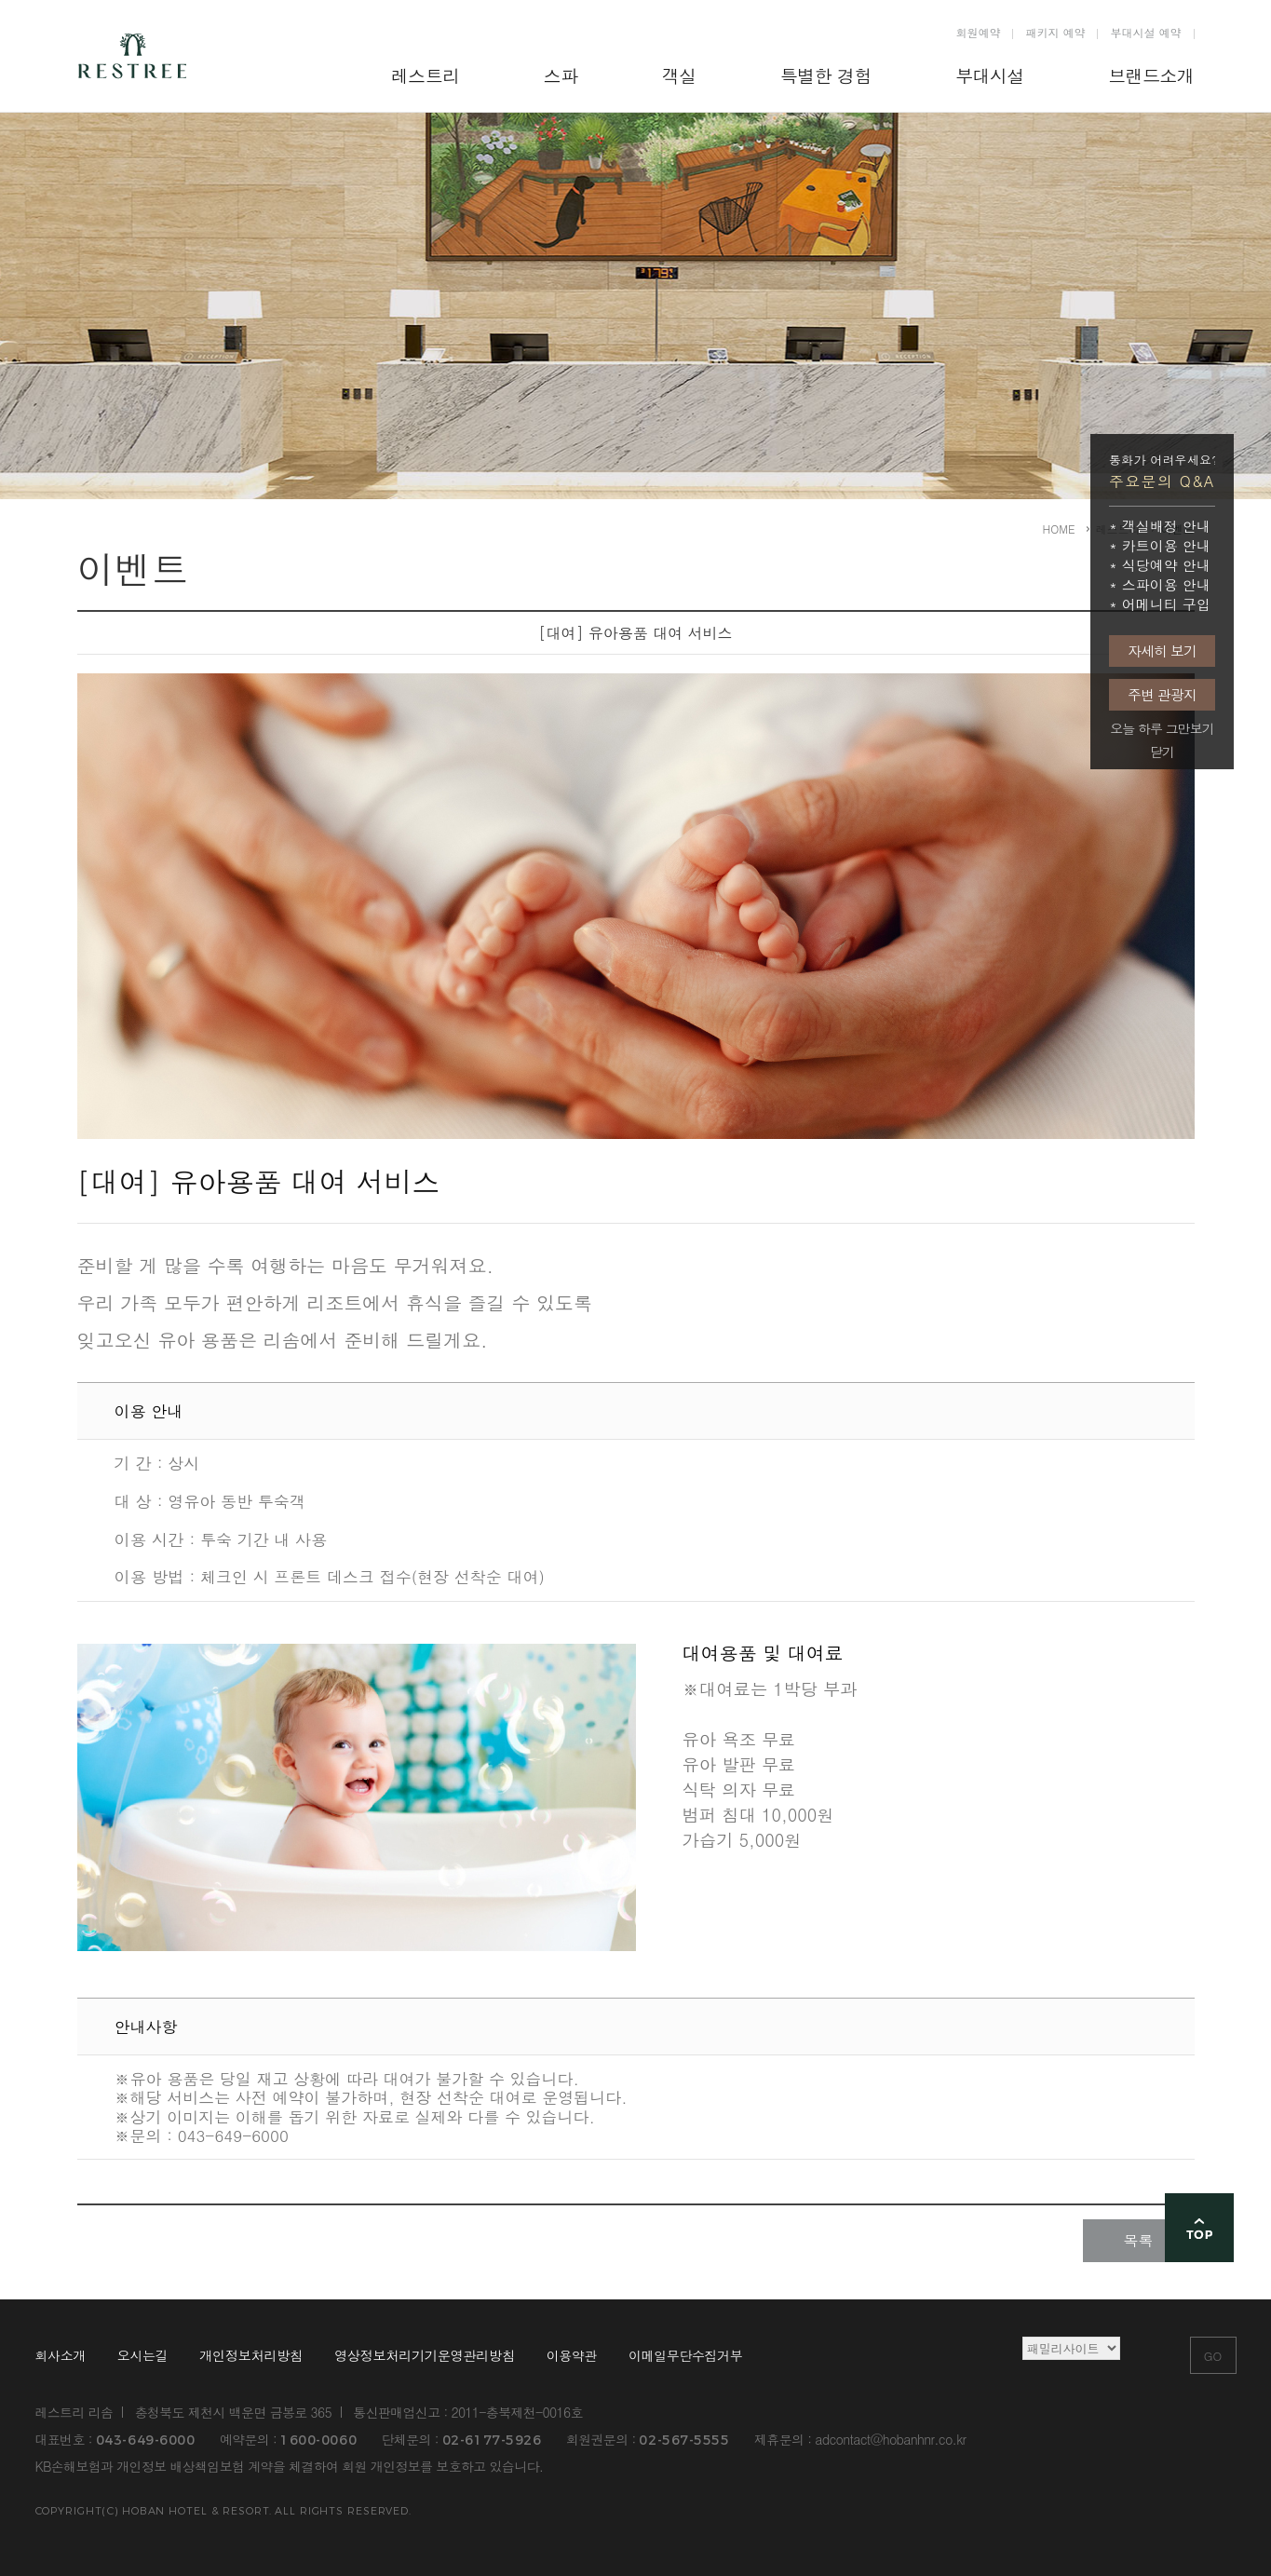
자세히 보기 (1162, 650)
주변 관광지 (1162, 694)
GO (1213, 2356)
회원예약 (977, 32)
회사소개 (60, 2356)
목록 (1139, 2240)
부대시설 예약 (1145, 32)
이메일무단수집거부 (685, 2356)
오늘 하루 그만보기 (1161, 729)
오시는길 (142, 2356)
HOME (1059, 529)
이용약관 (572, 2356)
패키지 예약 (1055, 32)
